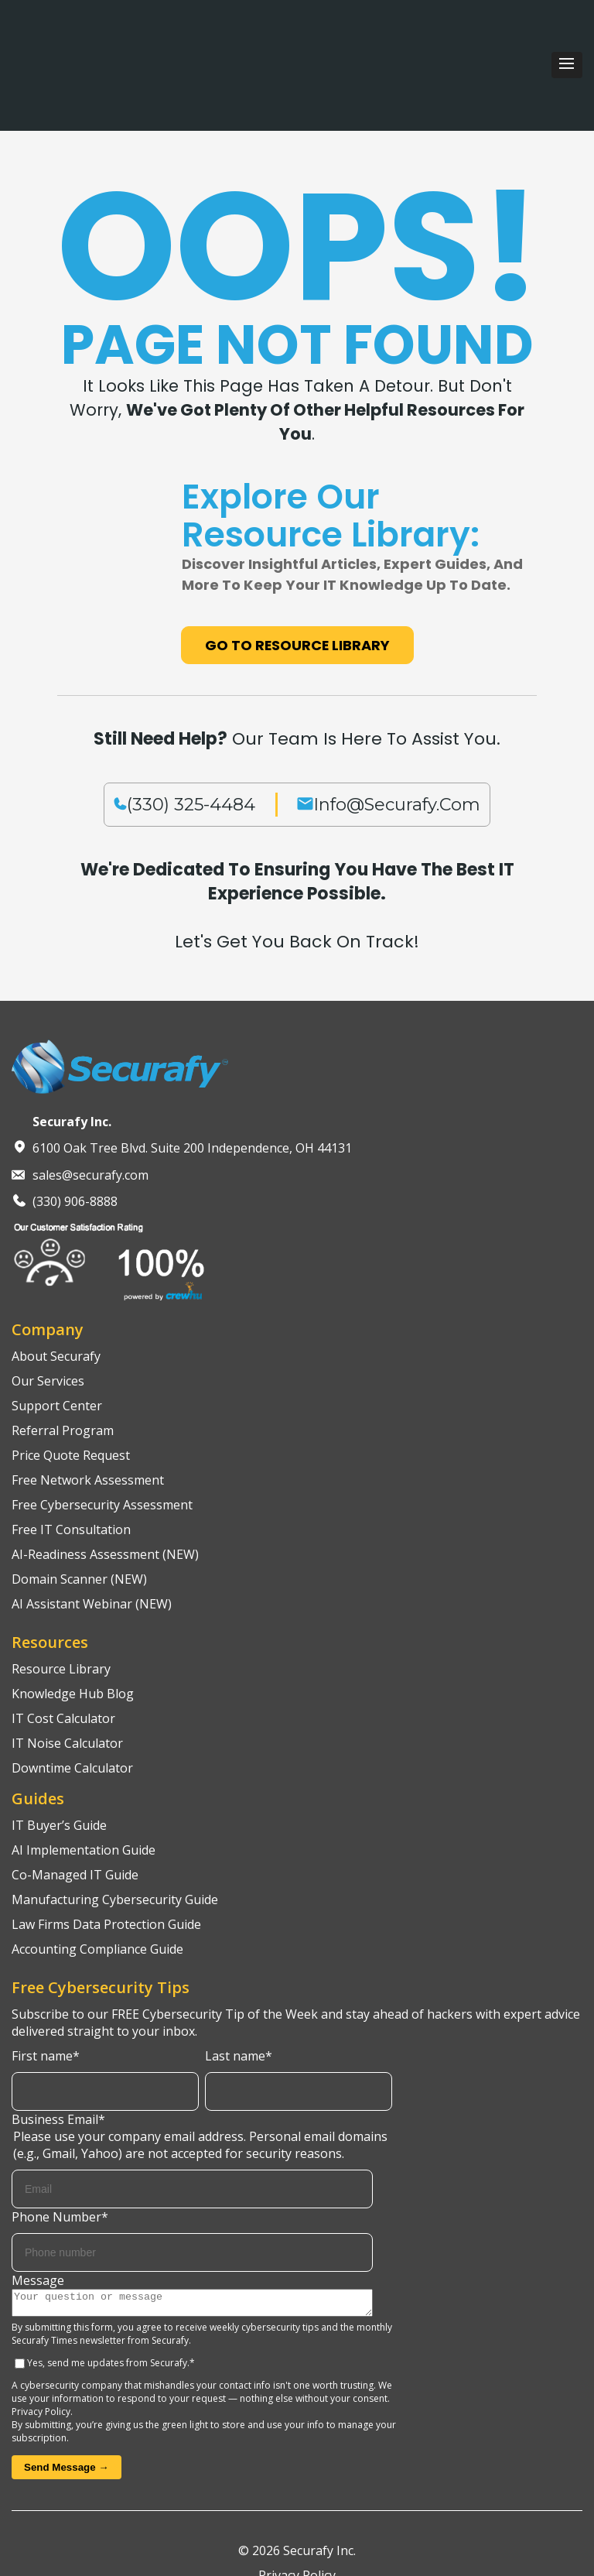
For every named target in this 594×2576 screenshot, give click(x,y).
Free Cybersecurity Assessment (102, 1426)
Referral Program (63, 1352)
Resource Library (61, 1590)
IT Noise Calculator (67, 1664)
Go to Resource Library (297, 567)
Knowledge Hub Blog (73, 1615)
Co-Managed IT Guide (75, 1796)
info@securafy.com (396, 726)
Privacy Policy (41, 2338)
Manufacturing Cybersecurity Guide (115, 1821)
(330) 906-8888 (75, 1123)
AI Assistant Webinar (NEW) (92, 1525)
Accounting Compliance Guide (97, 1870)
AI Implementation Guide (83, 1771)
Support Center (57, 1327)
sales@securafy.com (90, 1096)
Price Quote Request (71, 1377)
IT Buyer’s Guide (59, 1747)
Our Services (48, 1302)
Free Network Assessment (88, 1401)
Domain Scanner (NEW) (79, 1500)
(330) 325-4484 (191, 726)
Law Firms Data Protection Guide (106, 1846)
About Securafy (56, 1277)
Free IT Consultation (71, 1451)
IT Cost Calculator (63, 1640)
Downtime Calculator (72, 1689)
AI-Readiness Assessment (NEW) (105, 1476)
